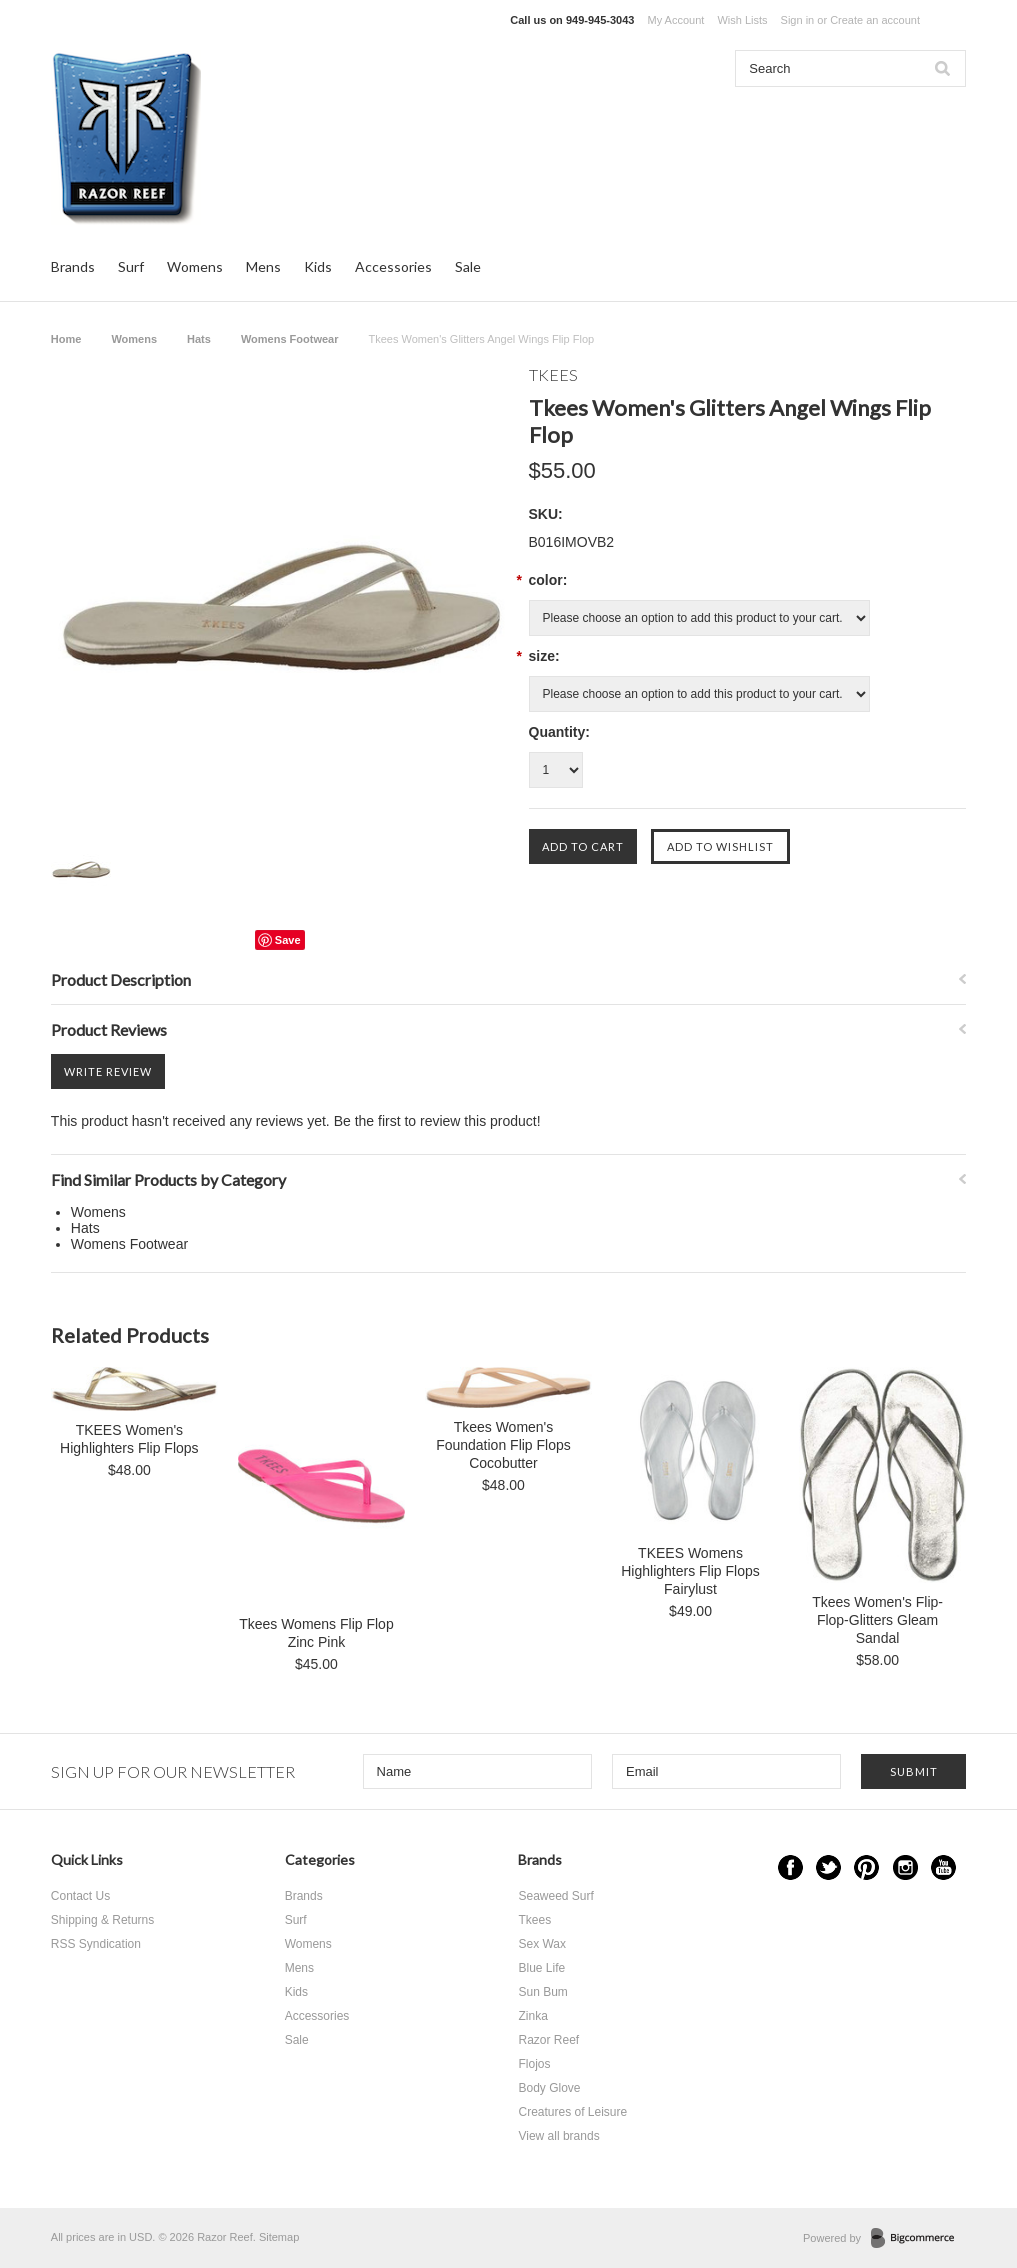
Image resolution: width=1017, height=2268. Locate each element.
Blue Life (541, 1968)
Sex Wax (542, 1944)
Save (288, 940)
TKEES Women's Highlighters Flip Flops (129, 1439)
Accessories (393, 266)
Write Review (108, 1071)
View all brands (558, 2136)
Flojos (534, 2064)
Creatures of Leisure (572, 2112)
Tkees (534, 1920)
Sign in (798, 20)
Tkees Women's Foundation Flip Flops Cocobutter (503, 1445)
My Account (675, 20)
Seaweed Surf (555, 1896)
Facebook (790, 1867)
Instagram (905, 1867)
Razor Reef (548, 2040)
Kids (318, 266)
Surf (131, 266)
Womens (195, 266)
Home (66, 339)
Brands (73, 266)
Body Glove (549, 2088)
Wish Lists (742, 20)
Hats (199, 339)
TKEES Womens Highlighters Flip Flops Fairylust (690, 1571)
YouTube (943, 1867)
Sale (468, 266)
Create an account (875, 20)
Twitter (828, 1867)
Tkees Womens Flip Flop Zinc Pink (316, 1633)
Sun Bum (542, 1992)
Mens (263, 266)
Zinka (532, 2016)
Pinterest (866, 1867)
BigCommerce (918, 2239)
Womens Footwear (290, 339)
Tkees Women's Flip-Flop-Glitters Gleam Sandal (877, 1620)
